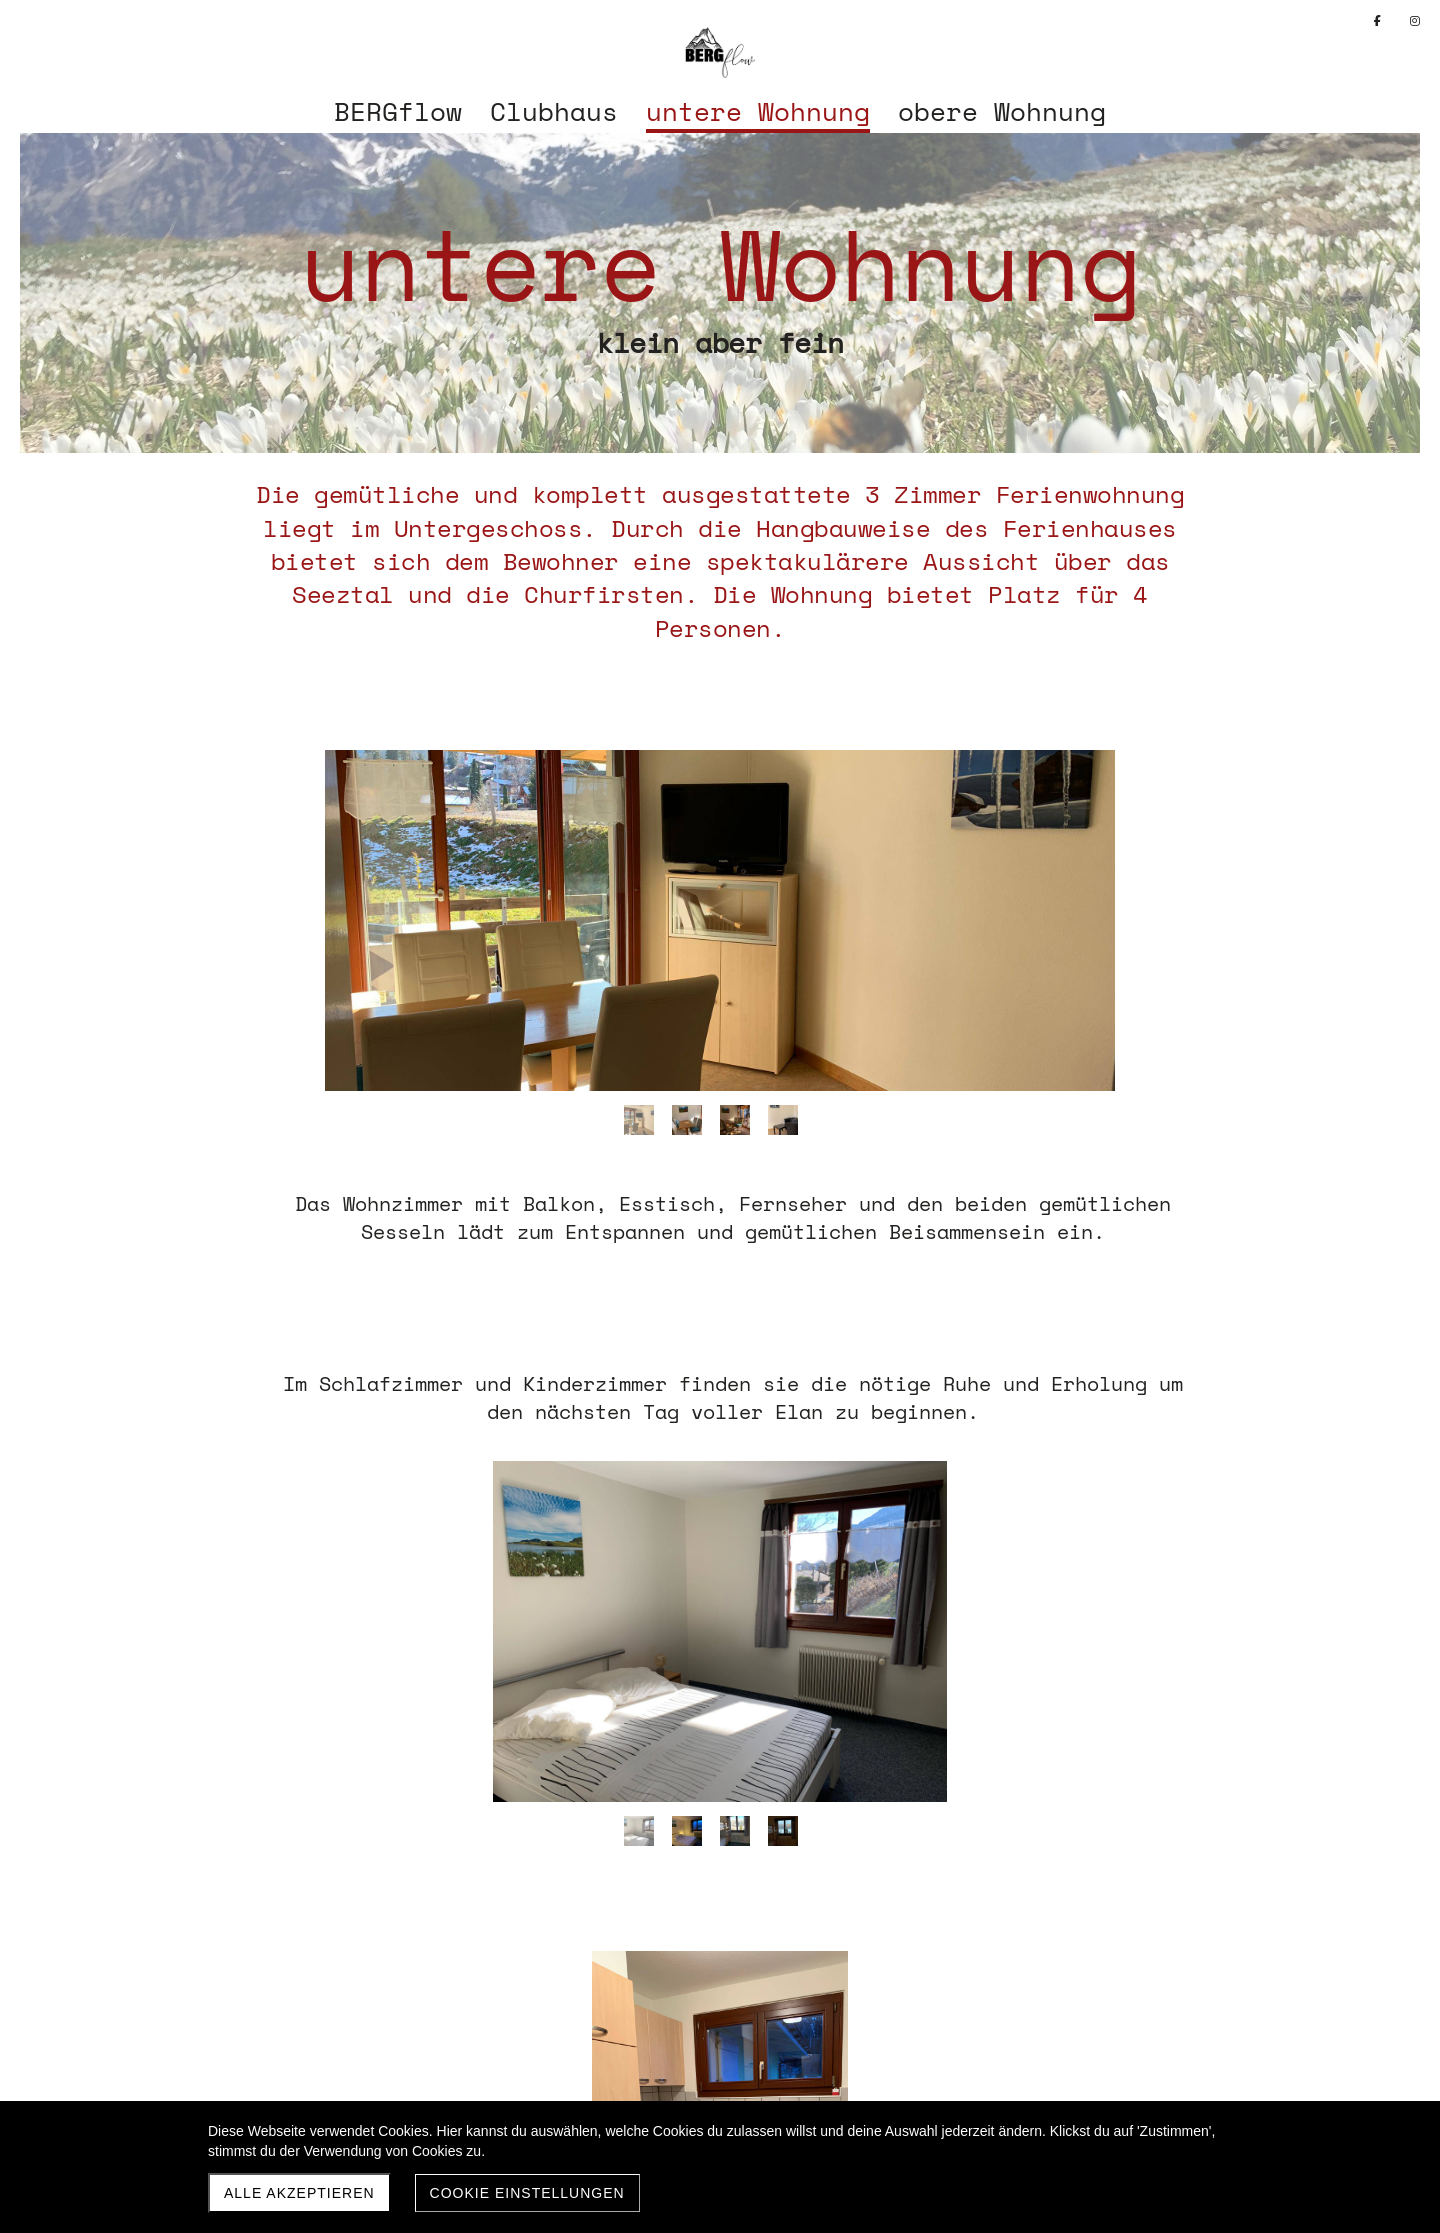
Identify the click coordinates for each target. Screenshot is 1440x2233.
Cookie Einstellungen (527, 2193)
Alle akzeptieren (299, 2193)
